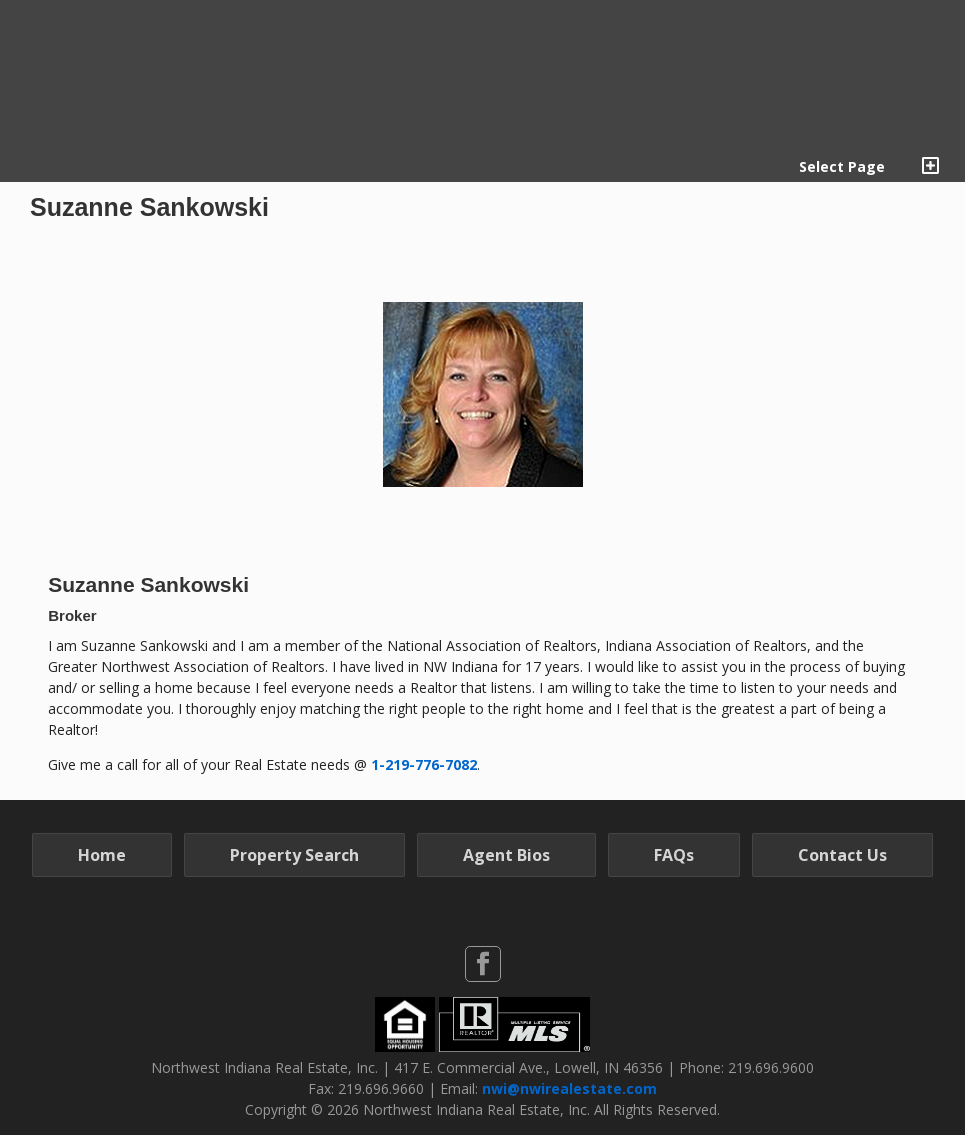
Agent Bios (506, 855)
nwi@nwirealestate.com (569, 1088)
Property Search (294, 855)
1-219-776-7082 (424, 764)
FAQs (674, 855)
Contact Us (842, 855)
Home (102, 855)
